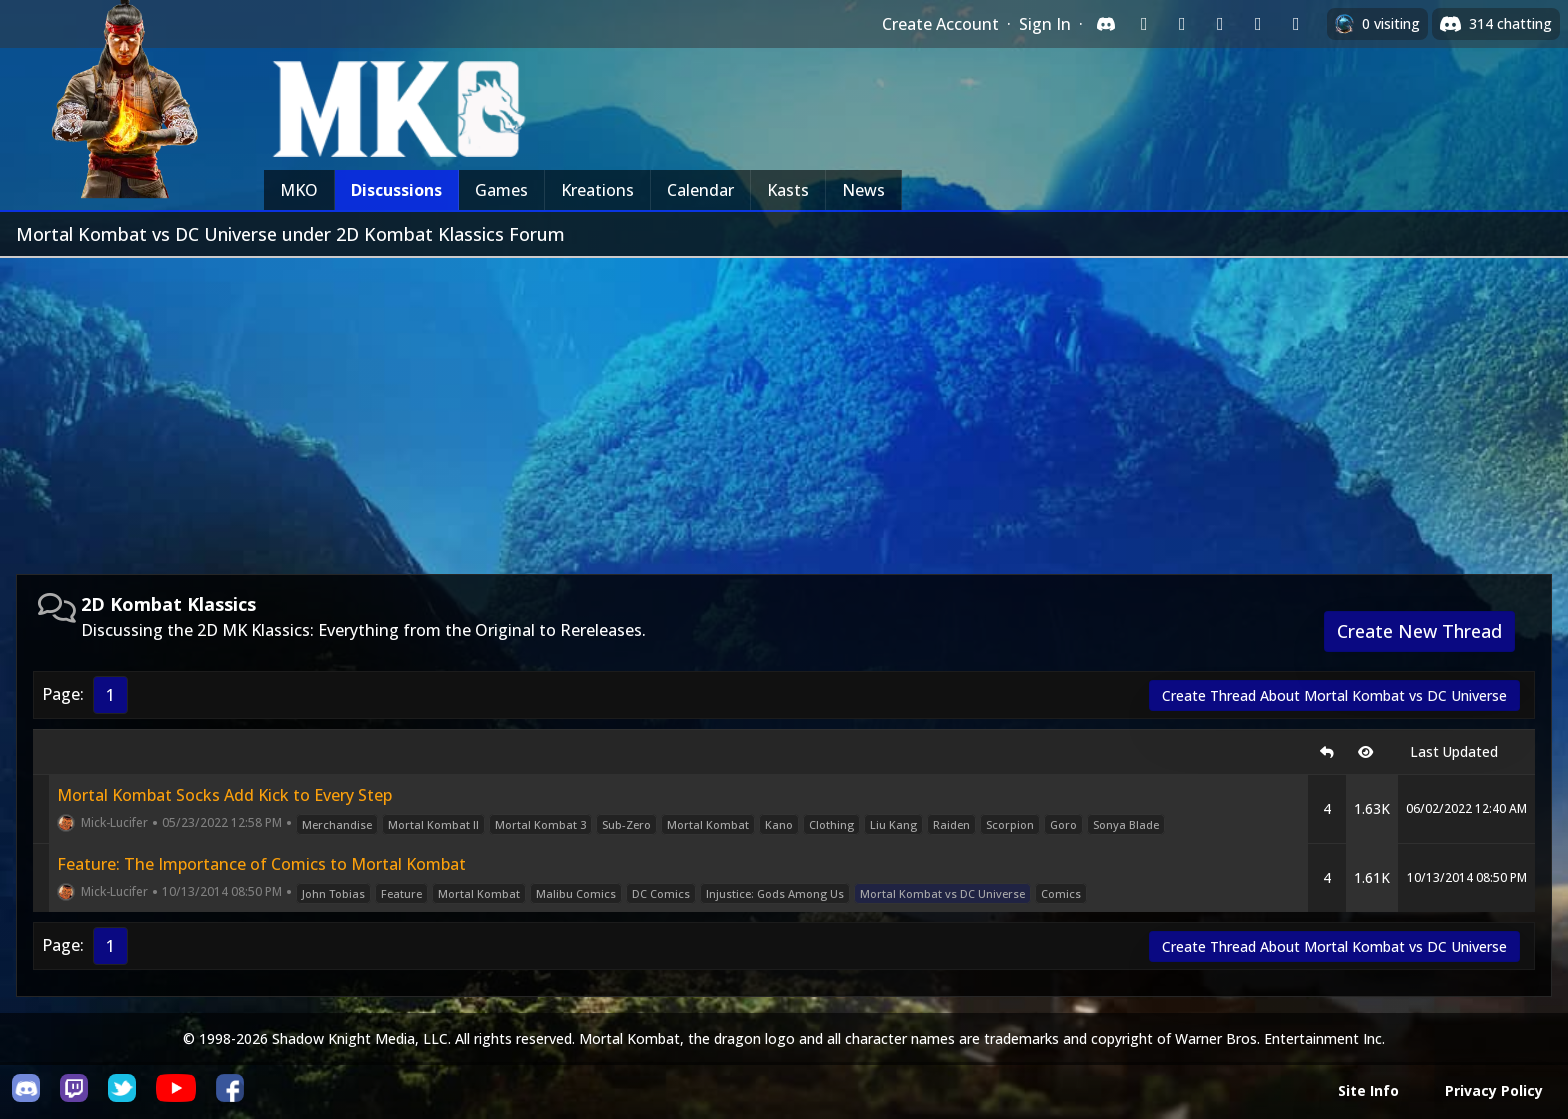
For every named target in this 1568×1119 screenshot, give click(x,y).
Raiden (951, 824)
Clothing (831, 824)
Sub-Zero (626, 824)
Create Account (940, 24)
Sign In (1045, 24)
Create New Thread (1419, 631)
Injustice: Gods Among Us (775, 893)
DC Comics (661, 893)
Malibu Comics (576, 893)
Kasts (788, 190)
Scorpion (1010, 824)
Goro (1063, 824)
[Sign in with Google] (1182, 24)
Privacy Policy (1494, 1090)
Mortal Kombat (708, 824)
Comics (1061, 893)
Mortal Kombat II (433, 824)
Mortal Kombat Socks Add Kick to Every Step (224, 795)
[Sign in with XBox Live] (1296, 24)
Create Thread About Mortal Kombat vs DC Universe (1334, 695)
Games (501, 190)
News (863, 190)
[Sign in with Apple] (1258, 24)
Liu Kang (893, 824)
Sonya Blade (1126, 824)
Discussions (396, 190)
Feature (401, 893)
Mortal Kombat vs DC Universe (942, 893)
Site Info (1368, 1090)
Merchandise (337, 824)
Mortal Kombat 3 (540, 824)
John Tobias (333, 893)
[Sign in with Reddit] (1220, 24)
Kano (779, 824)
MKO (299, 190)
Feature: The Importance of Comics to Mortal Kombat (261, 864)
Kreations (597, 190)
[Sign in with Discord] (1106, 24)
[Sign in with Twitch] (1144, 24)
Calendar (700, 190)
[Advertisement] (784, 408)
